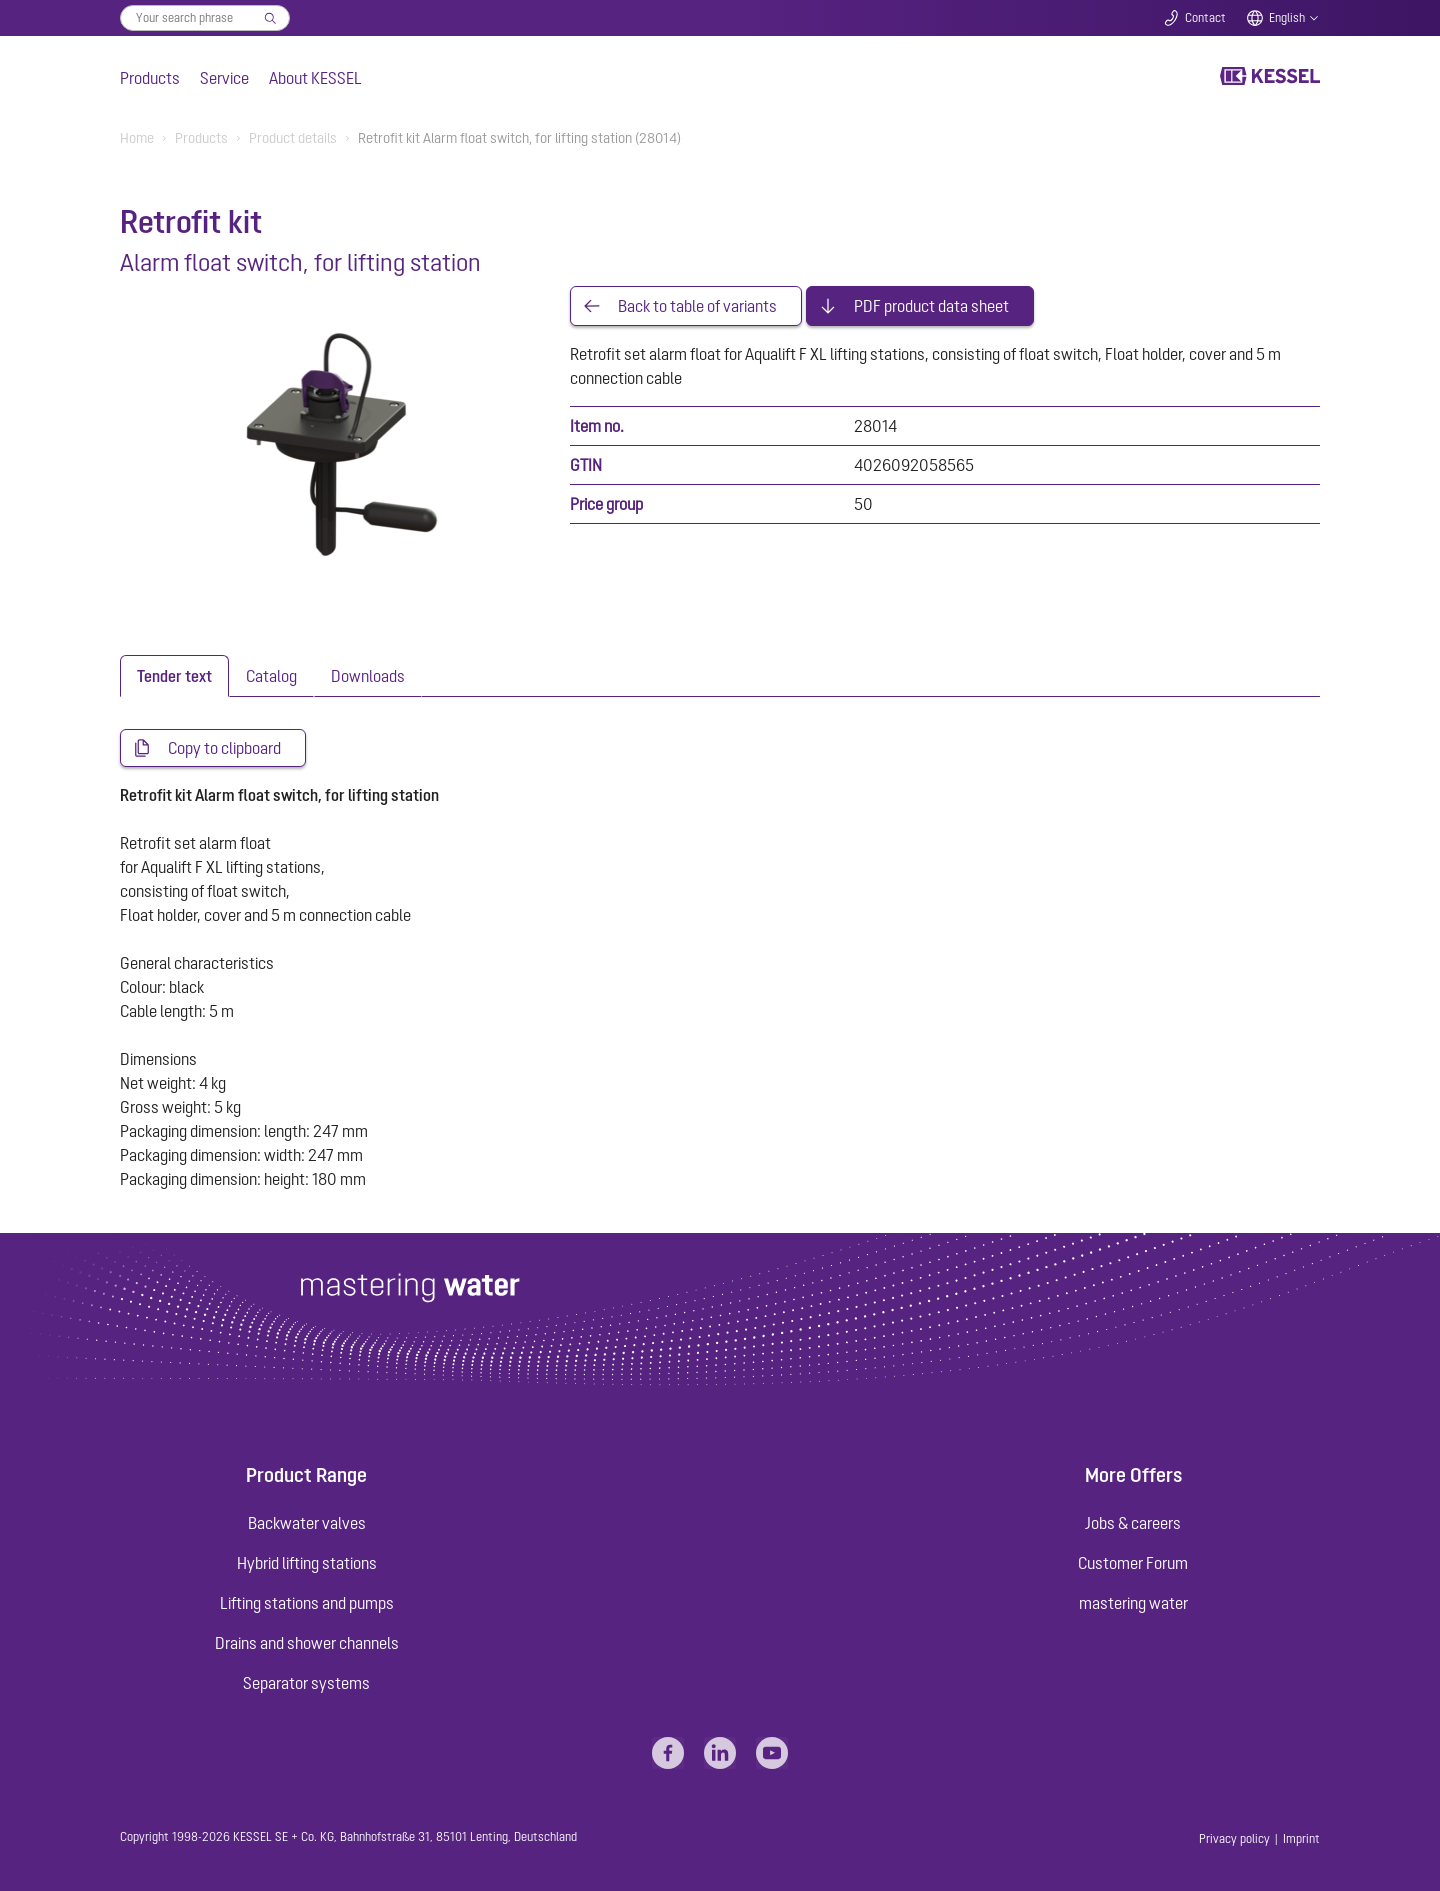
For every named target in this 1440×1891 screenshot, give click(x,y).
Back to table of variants (697, 306)
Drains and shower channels (307, 1643)
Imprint (1301, 1839)
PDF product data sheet (931, 306)
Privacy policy (1234, 1839)
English (1287, 18)
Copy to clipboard (224, 748)
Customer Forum (1133, 1563)
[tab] (174, 676)
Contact (1205, 18)
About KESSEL (315, 78)
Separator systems (306, 1683)
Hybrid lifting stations (307, 1563)
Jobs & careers (1133, 1523)
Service (224, 78)
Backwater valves (307, 1523)
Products (150, 78)
